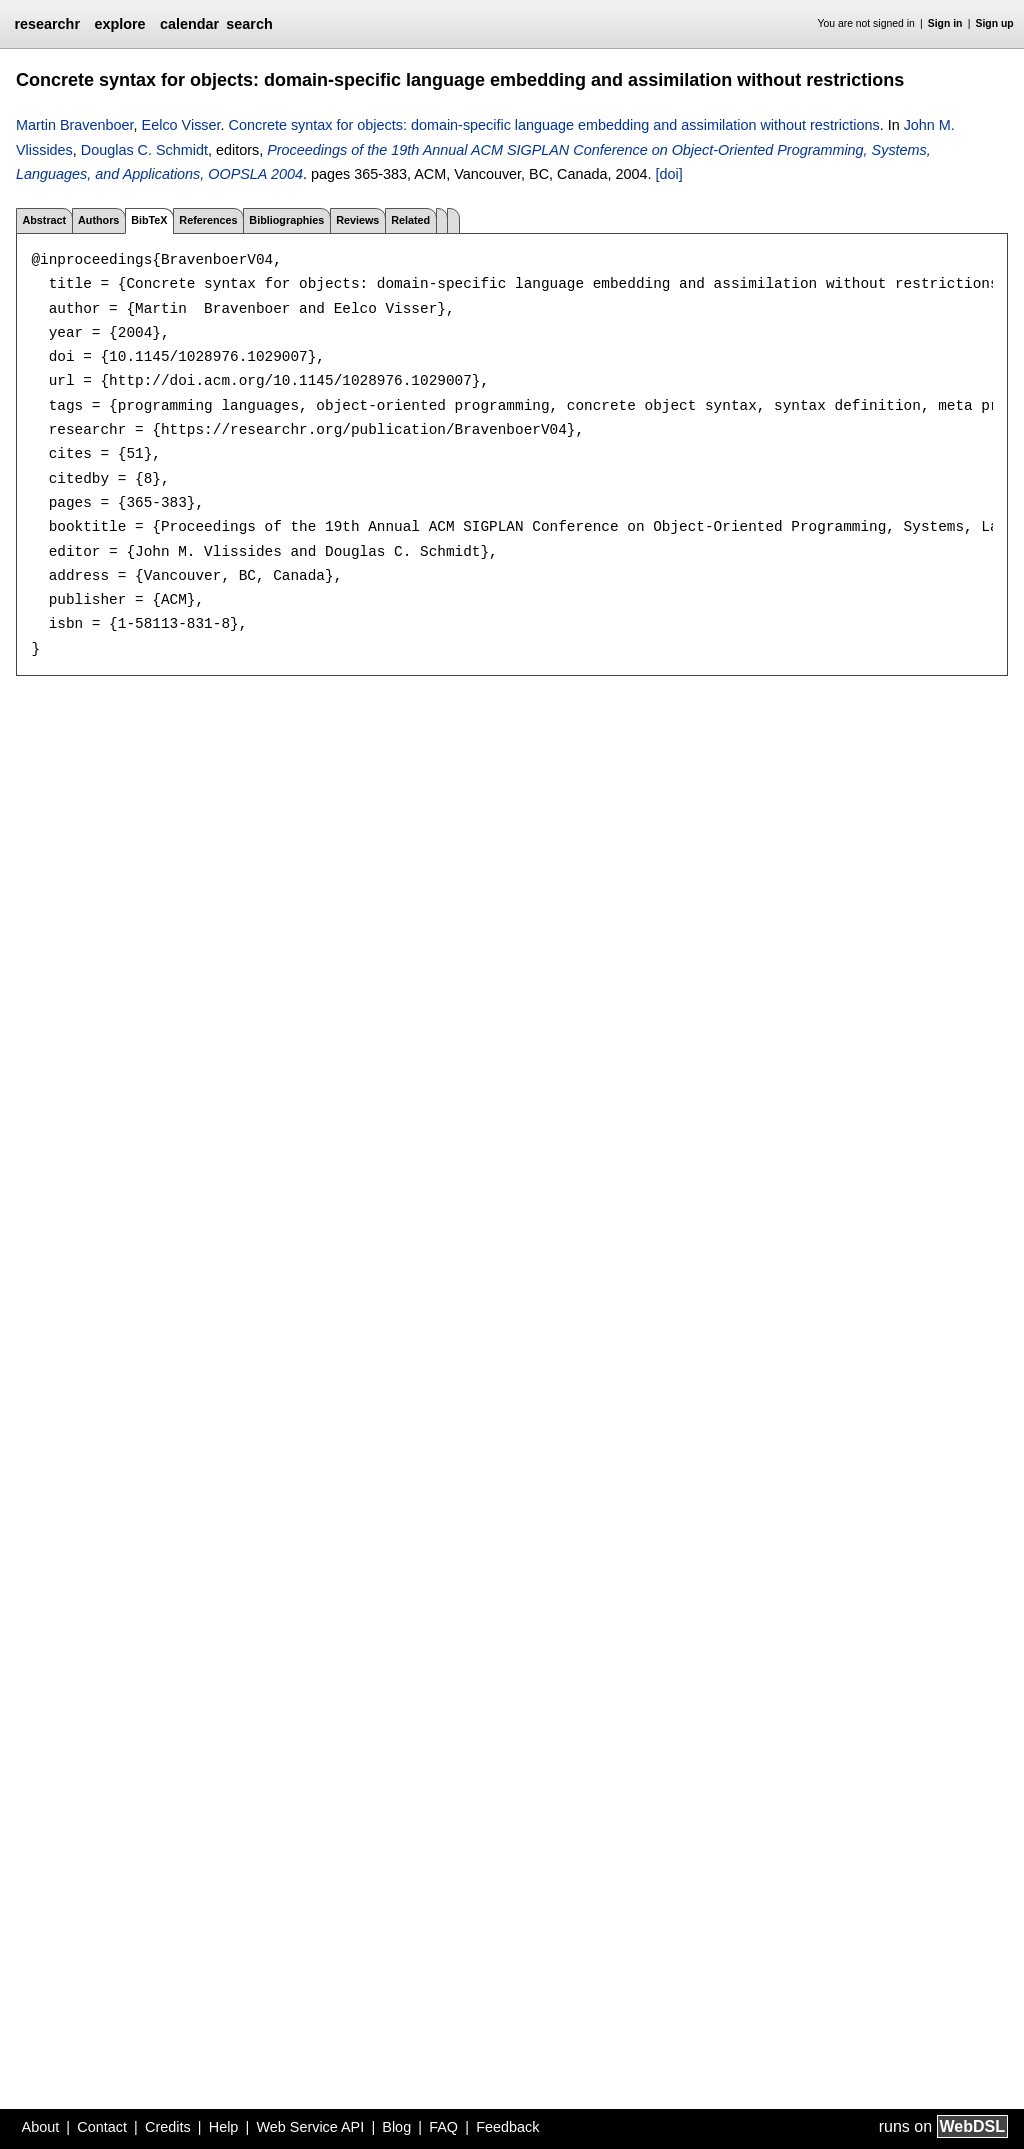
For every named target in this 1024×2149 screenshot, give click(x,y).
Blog (396, 2127)
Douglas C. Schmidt (144, 150)
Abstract (44, 220)
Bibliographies (286, 220)
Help (224, 2127)
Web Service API (310, 2127)
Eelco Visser (181, 125)
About (41, 2127)
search (249, 24)
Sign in (945, 23)
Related (410, 220)
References (208, 220)
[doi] (669, 174)
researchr (47, 24)
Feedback (507, 2127)
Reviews (357, 220)
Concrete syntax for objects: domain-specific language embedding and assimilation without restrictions (554, 125)
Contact (102, 2127)
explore (119, 24)
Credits (168, 2127)
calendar (189, 24)
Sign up (995, 23)
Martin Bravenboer (75, 125)
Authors (98, 220)
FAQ (443, 2127)
